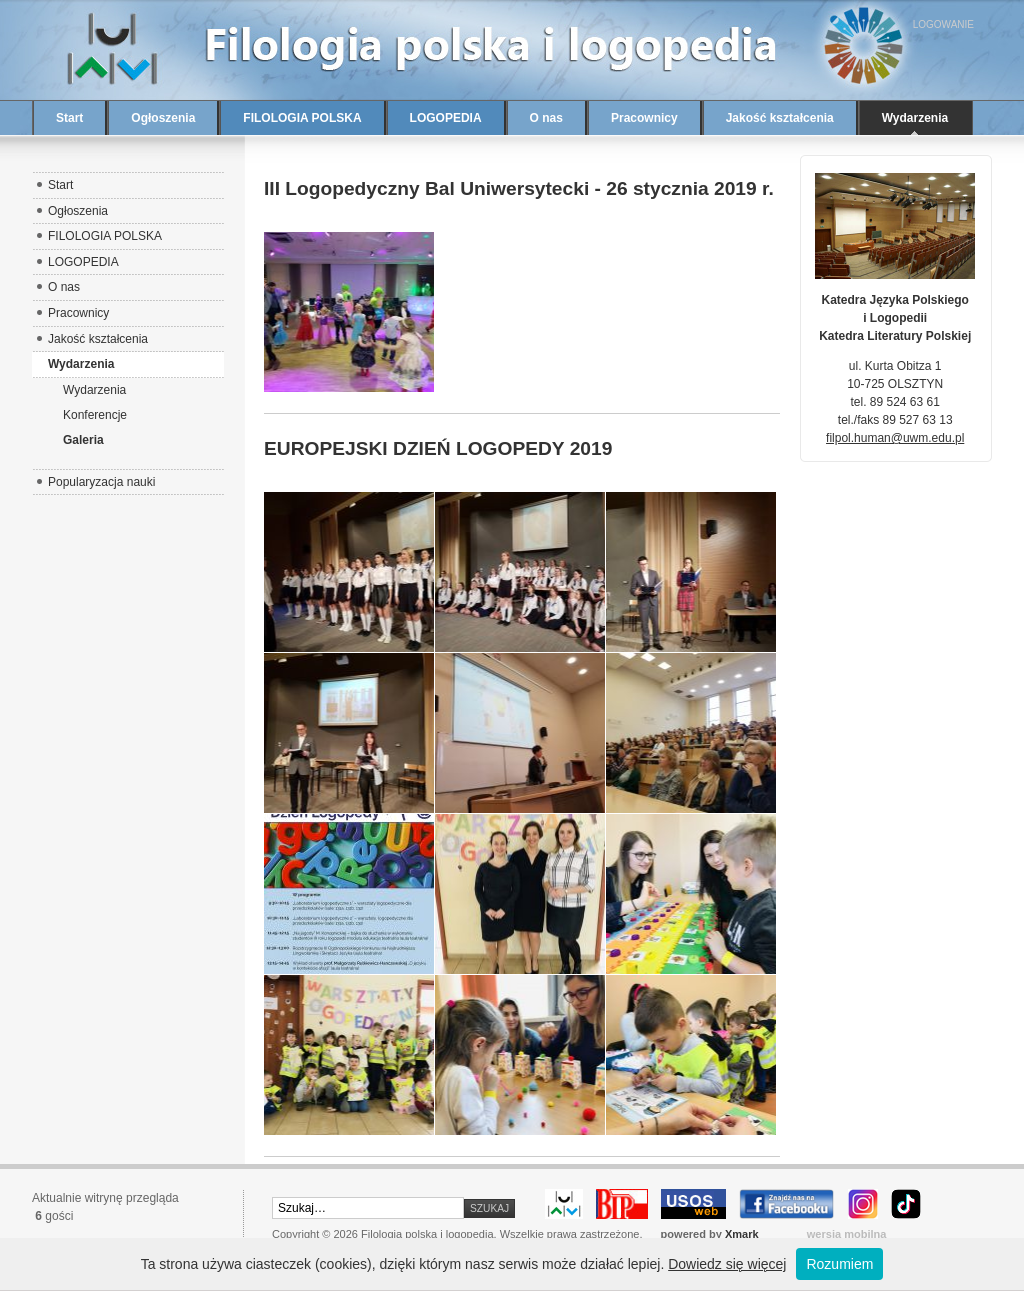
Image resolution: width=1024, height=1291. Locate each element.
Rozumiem (839, 1264)
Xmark (742, 1234)
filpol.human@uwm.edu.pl (895, 438)
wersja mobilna (847, 1234)
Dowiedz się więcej (727, 1264)
